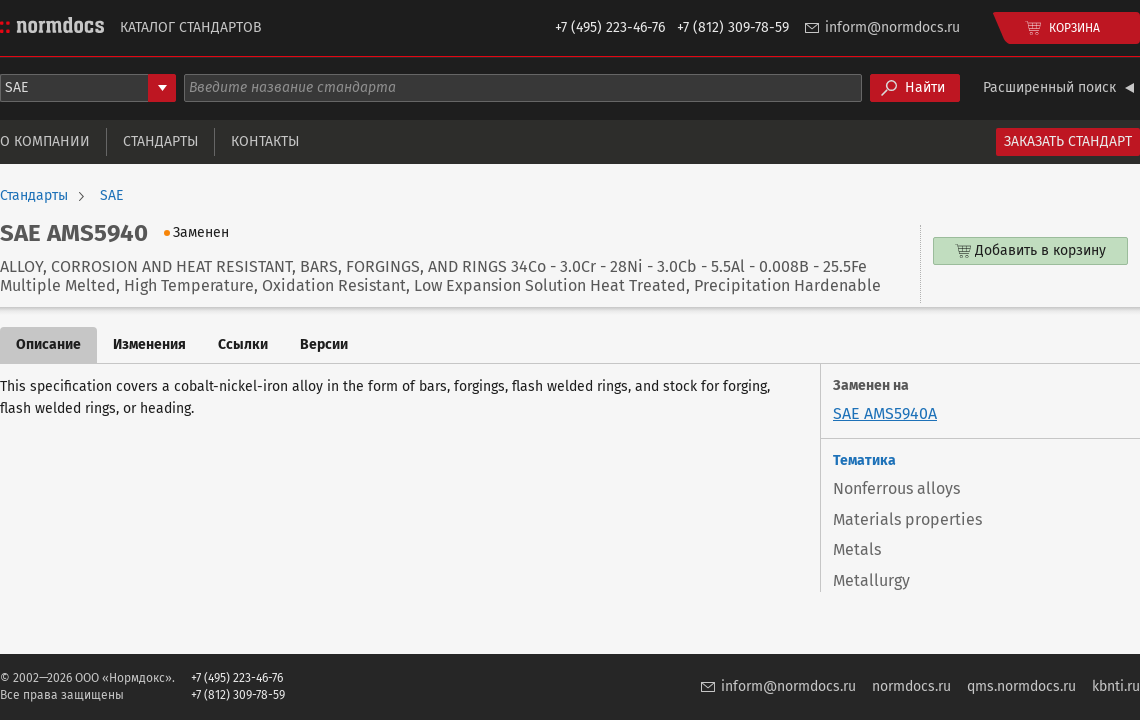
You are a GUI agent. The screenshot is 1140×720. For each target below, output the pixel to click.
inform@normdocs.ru (892, 27)
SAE (111, 196)
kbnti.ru (1116, 686)
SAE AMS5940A (885, 413)
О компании (45, 141)
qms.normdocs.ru (1021, 686)
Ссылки (243, 344)
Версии (324, 344)
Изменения (149, 344)
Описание (48, 344)
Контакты (265, 141)
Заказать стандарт (1068, 141)
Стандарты (160, 141)
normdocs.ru (911, 686)
